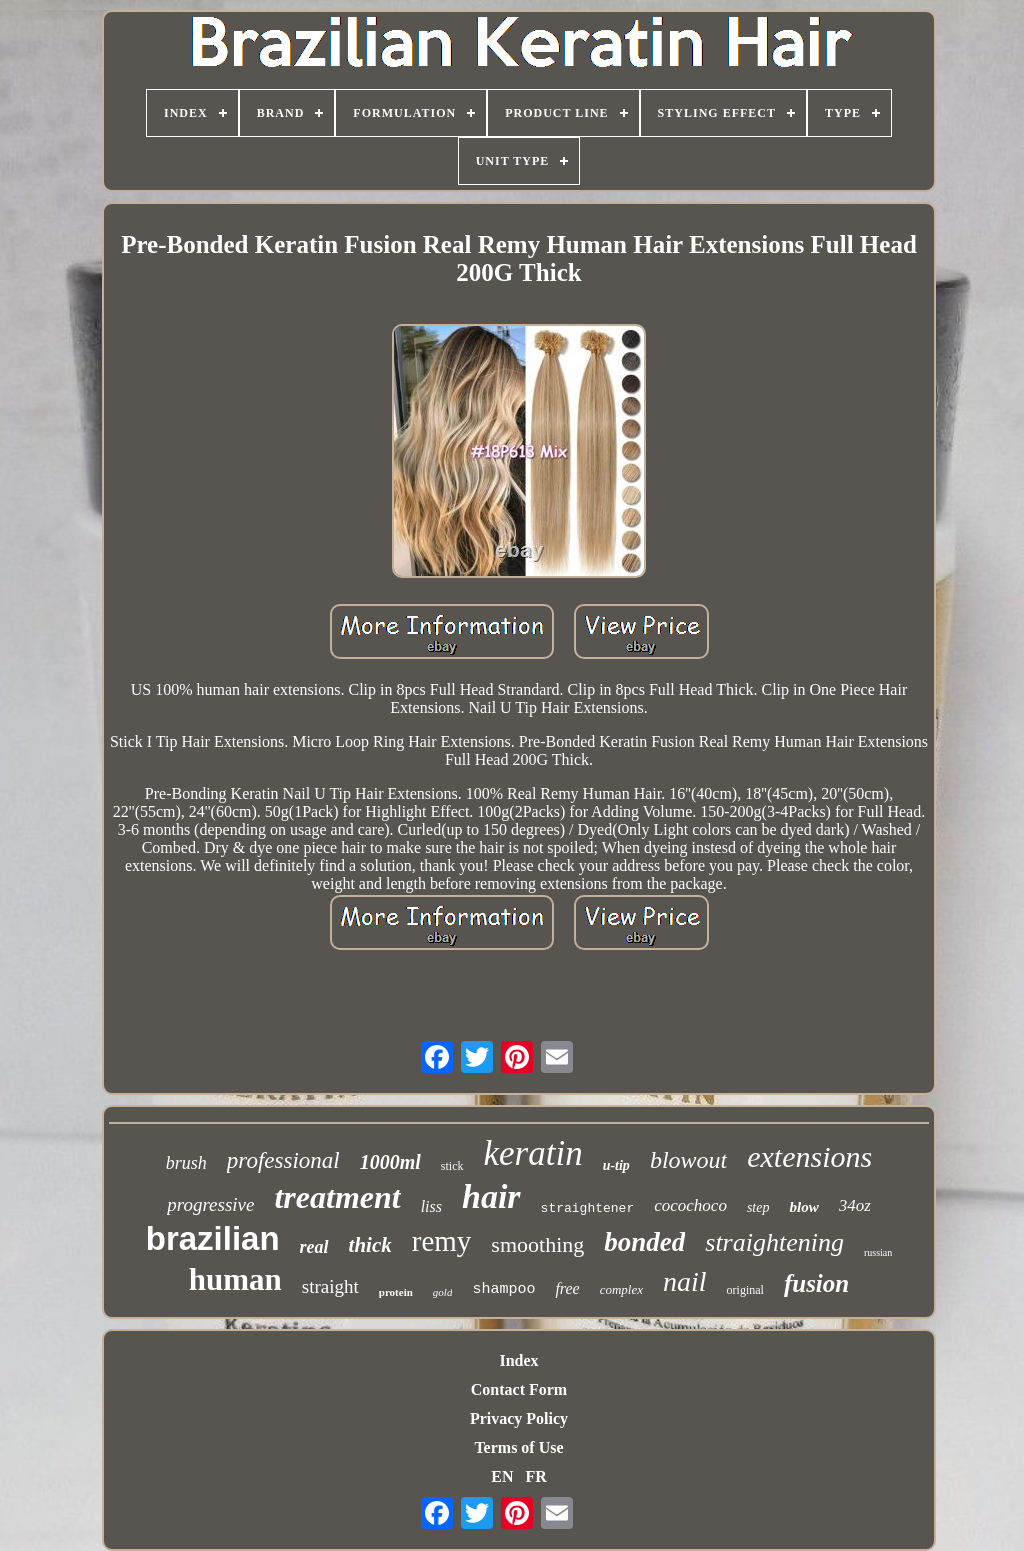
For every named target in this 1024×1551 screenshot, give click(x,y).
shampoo (503, 1289)
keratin (533, 1153)
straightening (774, 1242)
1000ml (390, 1162)
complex (621, 1289)
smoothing (537, 1244)
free (567, 1288)
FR (535, 1476)
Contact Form (519, 1389)
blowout (688, 1160)
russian (878, 1252)
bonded (644, 1242)
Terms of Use (518, 1447)
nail (685, 1281)
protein (396, 1292)
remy (442, 1241)
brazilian (213, 1238)
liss (431, 1206)
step (758, 1207)
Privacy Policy (519, 1418)
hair (491, 1196)
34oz (855, 1205)
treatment (337, 1197)
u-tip (616, 1165)
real (314, 1247)
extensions (809, 1156)
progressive (210, 1204)
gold (443, 1292)
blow (803, 1207)
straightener (588, 1208)
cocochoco (690, 1205)
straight (330, 1286)
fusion (816, 1283)
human (235, 1279)
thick (370, 1245)
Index (518, 1360)
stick (452, 1166)
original (745, 1290)
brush (186, 1163)
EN (502, 1476)
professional (283, 1160)
